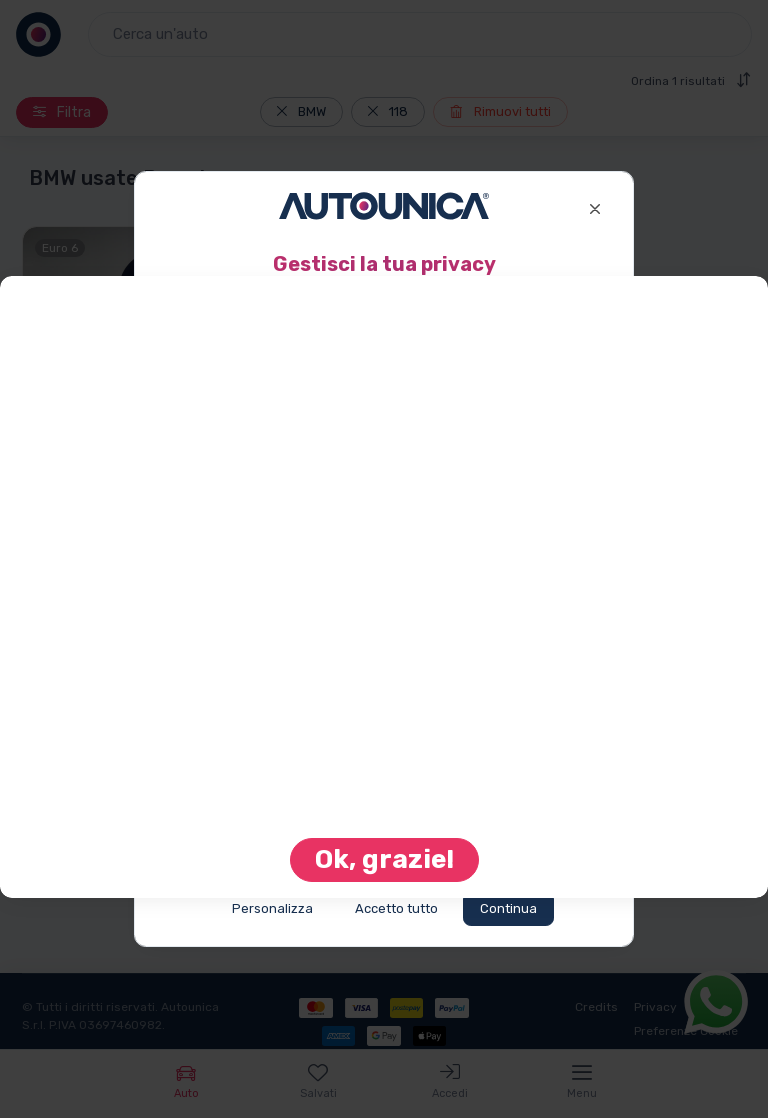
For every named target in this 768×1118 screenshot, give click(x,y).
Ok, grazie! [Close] (384, 859)
